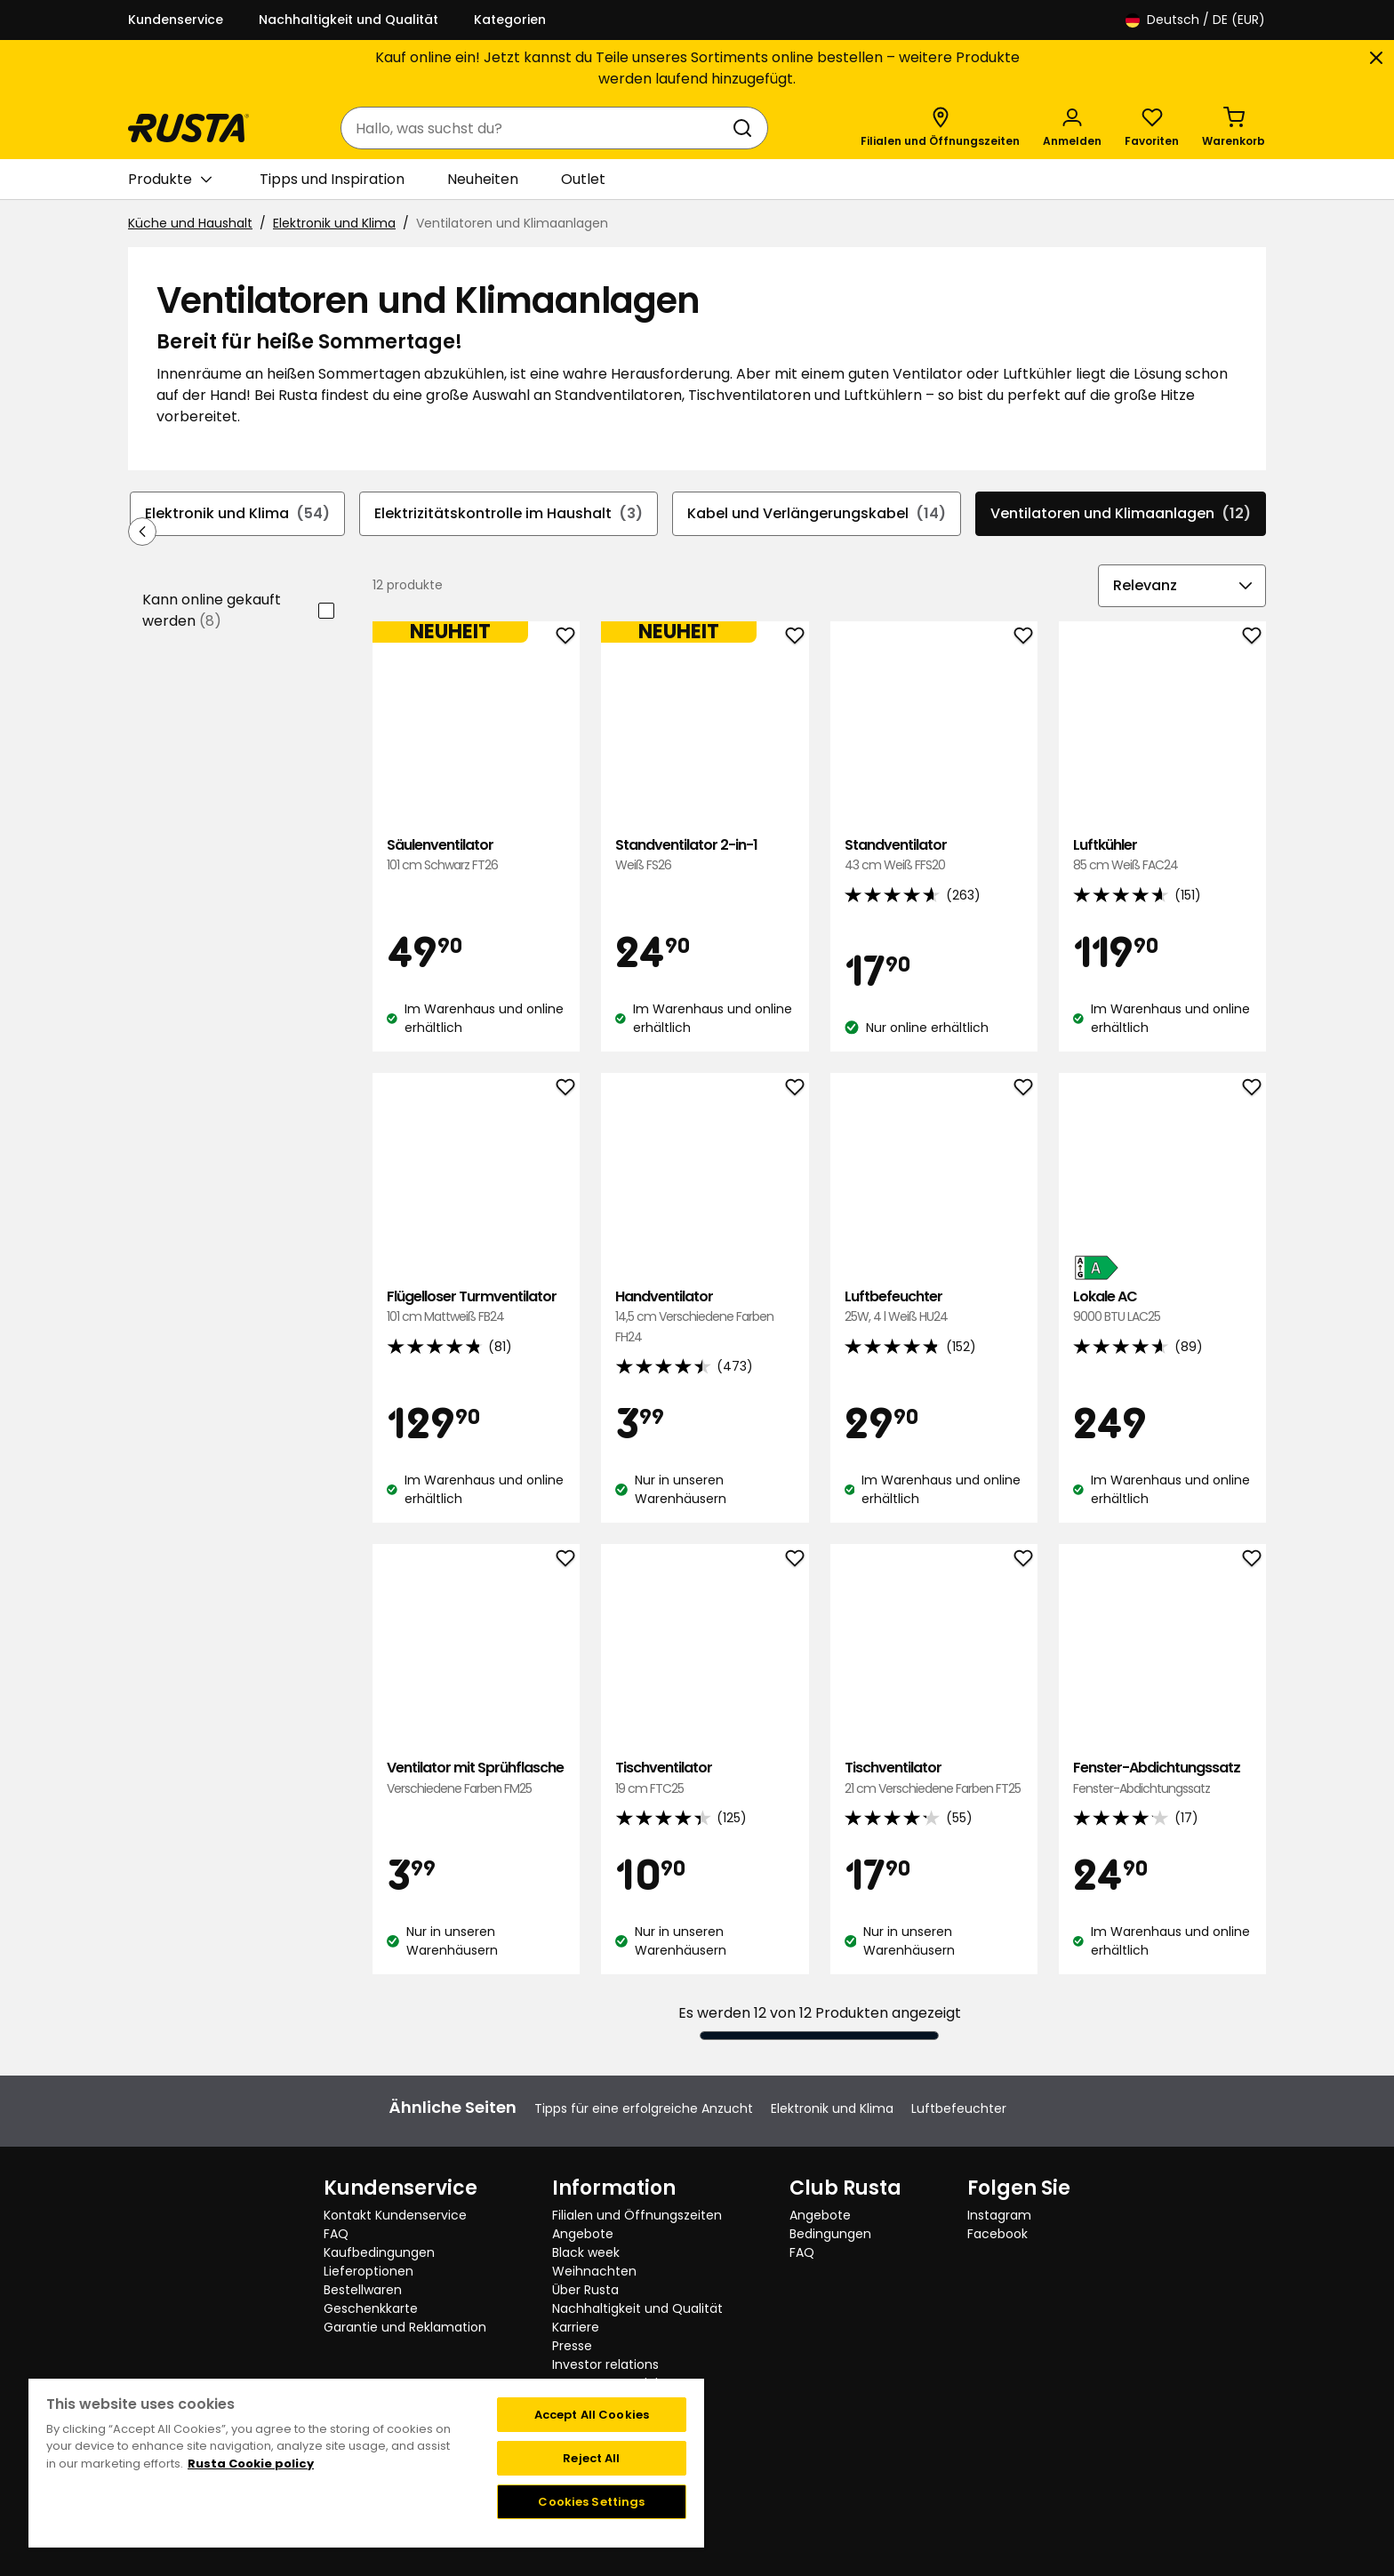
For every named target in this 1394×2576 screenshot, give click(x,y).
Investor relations (605, 2364)
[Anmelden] (1072, 128)
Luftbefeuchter (934, 1307)
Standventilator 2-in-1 (704, 856)
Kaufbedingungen (379, 2252)
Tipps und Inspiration (332, 179)
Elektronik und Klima (334, 223)
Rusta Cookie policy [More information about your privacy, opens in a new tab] (251, 2463)
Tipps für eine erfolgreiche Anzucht (643, 2108)
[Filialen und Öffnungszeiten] (940, 128)
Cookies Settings (591, 2501)
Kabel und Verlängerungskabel (816, 513)
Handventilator (704, 1317)
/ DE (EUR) (1195, 20)
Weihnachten (594, 2271)
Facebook (997, 2234)
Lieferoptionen (368, 2271)
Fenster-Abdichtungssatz (1162, 1778)
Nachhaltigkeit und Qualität (348, 19)
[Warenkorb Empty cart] (1233, 128)
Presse (572, 2346)
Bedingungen (830, 2234)
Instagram (999, 2215)
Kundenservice (175, 19)
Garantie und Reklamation (405, 2327)
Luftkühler (1162, 856)
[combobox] (536, 128)
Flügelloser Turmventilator (476, 1307)
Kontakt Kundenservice (395, 2215)
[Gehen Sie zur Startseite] (188, 128)
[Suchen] (746, 128)
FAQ (336, 2234)
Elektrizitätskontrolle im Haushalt (508, 513)
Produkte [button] (170, 179)
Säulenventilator (476, 856)
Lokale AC (1162, 1307)
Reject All (591, 2458)
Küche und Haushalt (190, 223)
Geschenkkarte (371, 2308)
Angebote (582, 2234)
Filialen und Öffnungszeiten (637, 2215)
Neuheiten (482, 179)
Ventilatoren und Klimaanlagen (1120, 513)
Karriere (575, 2327)
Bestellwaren (363, 2290)
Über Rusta (585, 2290)
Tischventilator (704, 1778)
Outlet (583, 179)
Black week (586, 2252)
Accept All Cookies (591, 2414)
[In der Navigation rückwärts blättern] (142, 531)
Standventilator (934, 856)
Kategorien (510, 19)
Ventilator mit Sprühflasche (476, 1778)
